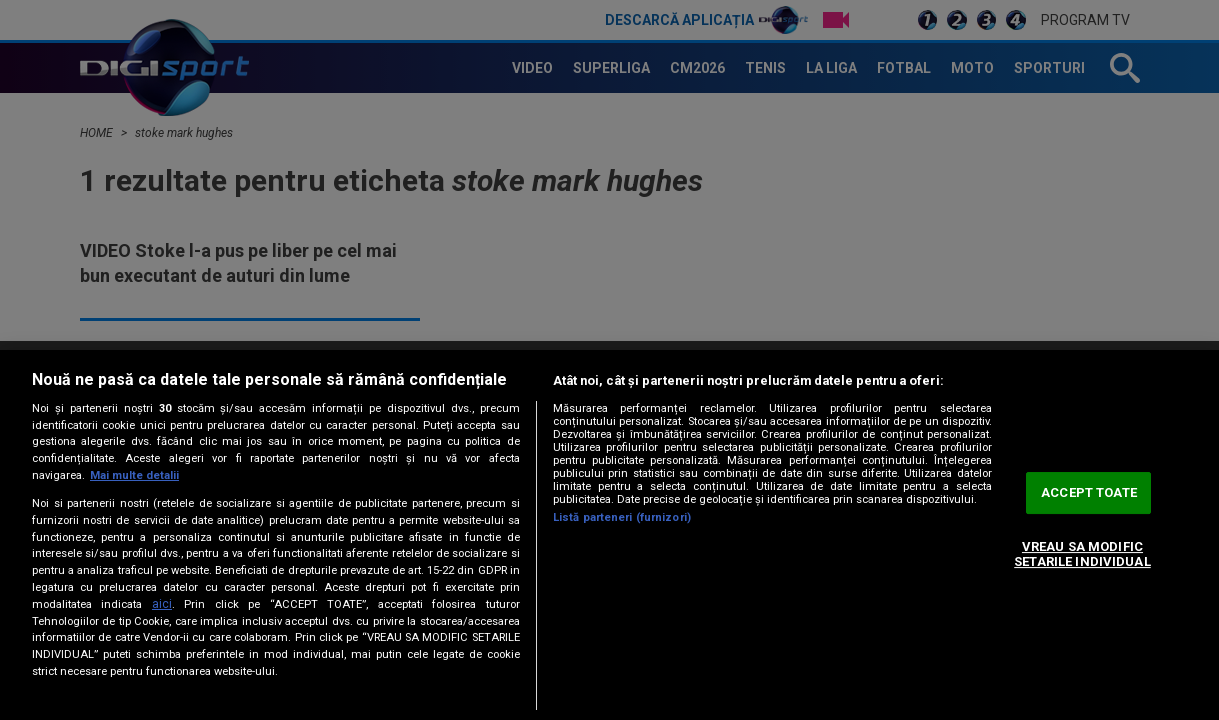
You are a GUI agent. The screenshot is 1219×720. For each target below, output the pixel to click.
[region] (609, 535)
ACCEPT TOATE (1089, 492)
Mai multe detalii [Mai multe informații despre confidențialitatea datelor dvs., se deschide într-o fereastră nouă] (134, 475)
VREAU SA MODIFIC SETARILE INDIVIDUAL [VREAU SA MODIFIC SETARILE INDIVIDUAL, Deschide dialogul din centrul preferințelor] (1082, 554)
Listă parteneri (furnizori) (622, 517)
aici (162, 604)
